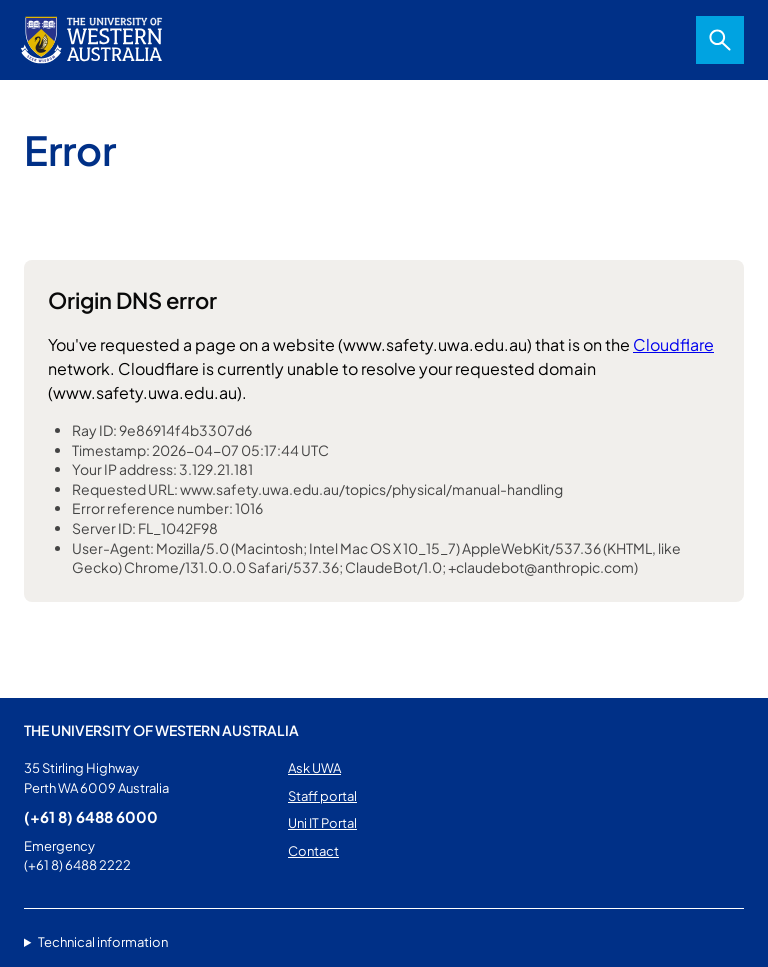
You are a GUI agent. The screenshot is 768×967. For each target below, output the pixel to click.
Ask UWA (314, 768)
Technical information (103, 942)
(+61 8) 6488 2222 (77, 865)
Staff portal (322, 796)
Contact (313, 851)
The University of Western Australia (161, 730)
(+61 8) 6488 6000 (91, 816)
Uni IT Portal (322, 823)
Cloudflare (673, 344)
